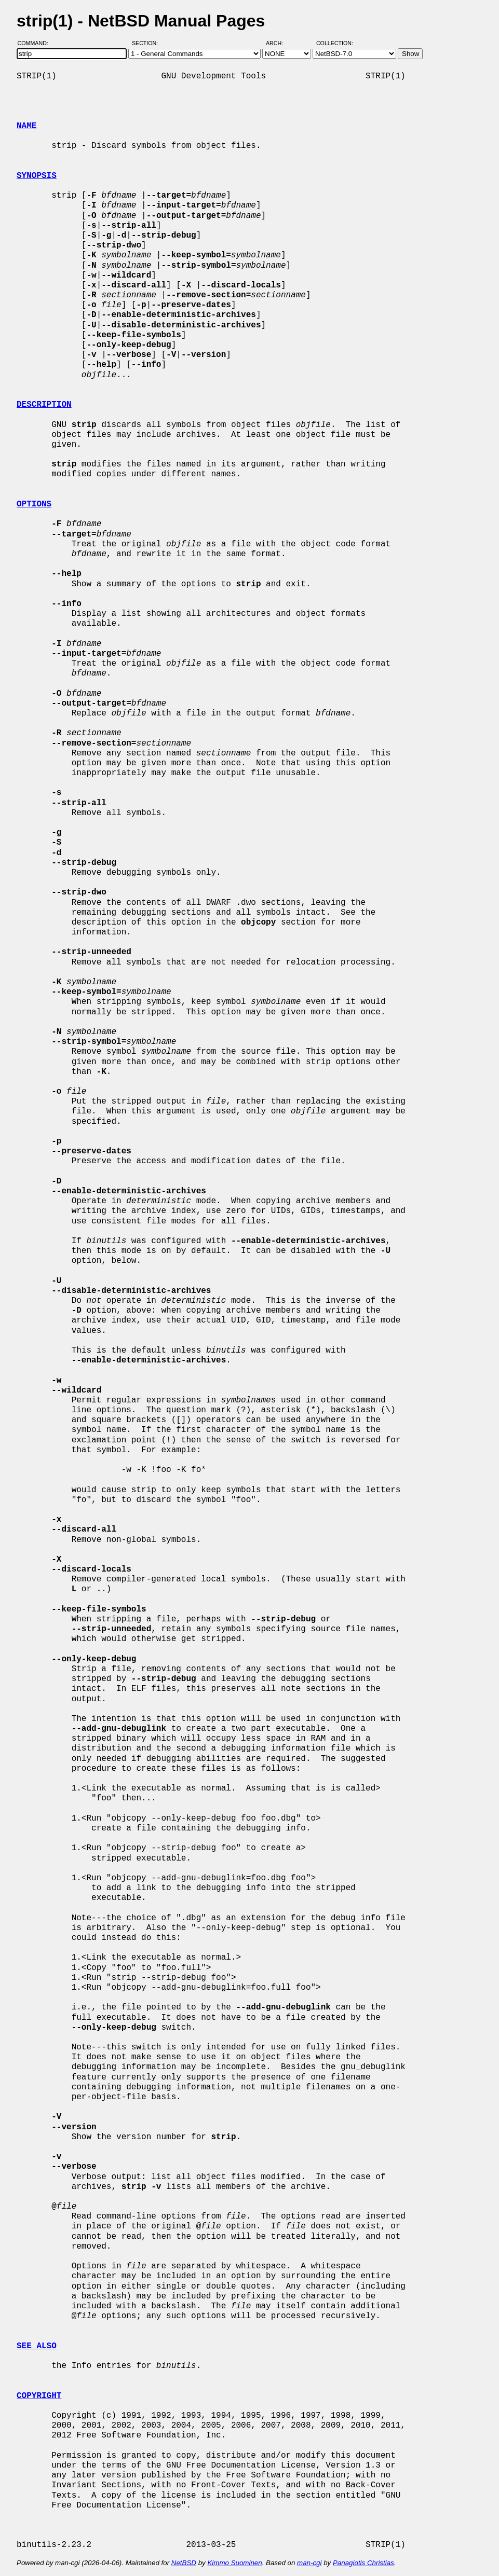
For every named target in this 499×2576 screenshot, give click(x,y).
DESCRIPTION (44, 404)
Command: (36, 43)
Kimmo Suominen (234, 2563)
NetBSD (183, 2563)
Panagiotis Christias (363, 2563)
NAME (26, 126)
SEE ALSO (37, 2346)
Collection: (334, 43)
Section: (147, 43)
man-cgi (309, 2563)
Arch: (279, 43)
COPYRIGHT (39, 2396)
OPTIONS (34, 504)
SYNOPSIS (37, 176)
